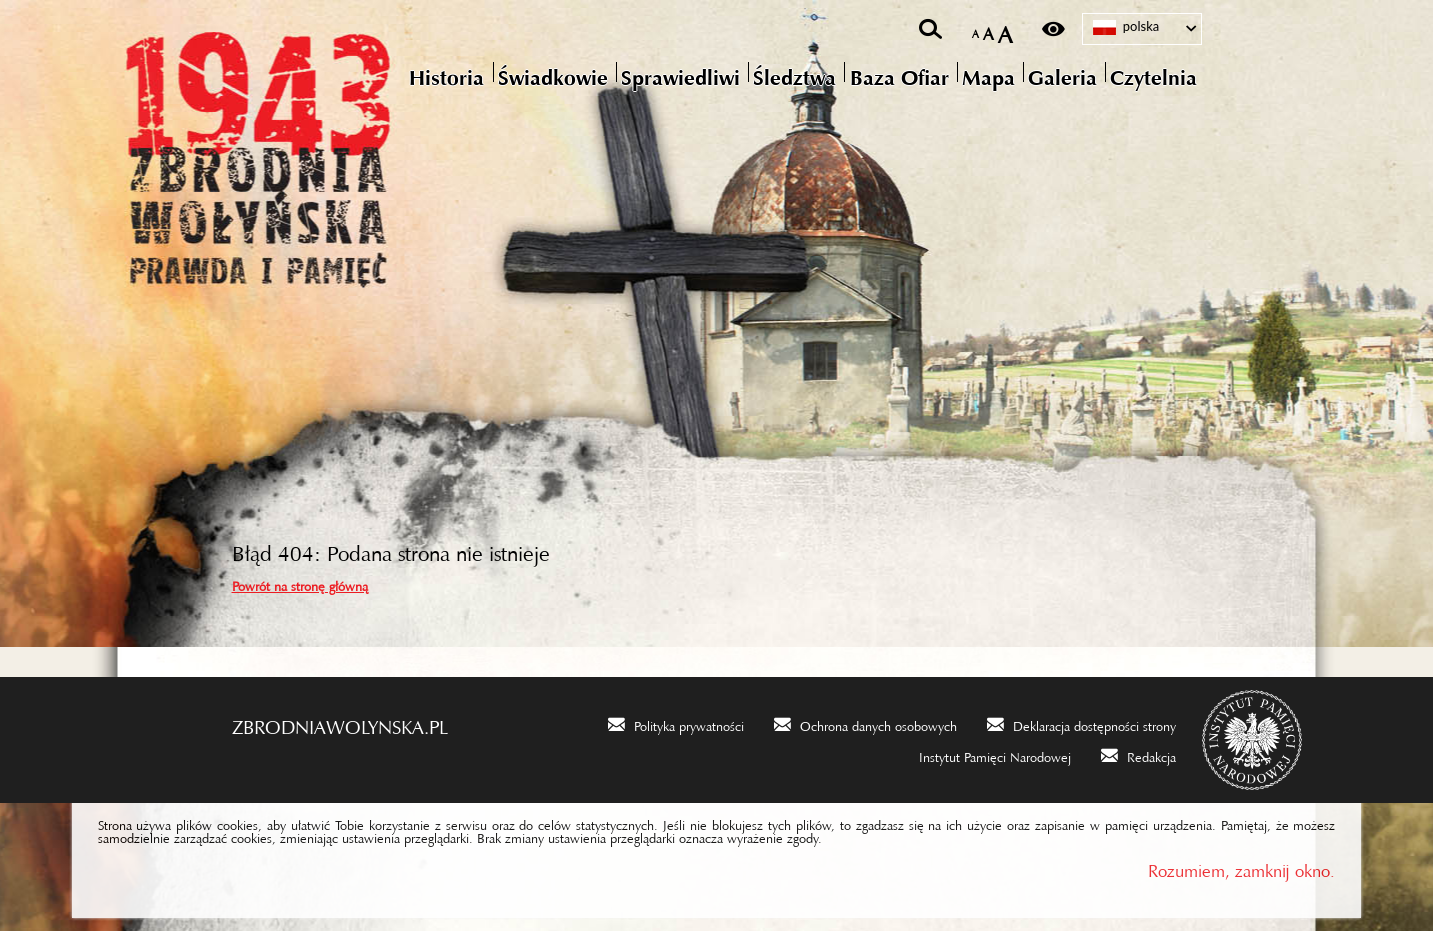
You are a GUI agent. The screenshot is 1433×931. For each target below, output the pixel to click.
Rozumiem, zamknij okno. (1241, 866)
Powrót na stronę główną (300, 583)
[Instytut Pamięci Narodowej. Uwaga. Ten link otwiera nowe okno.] (982, 754)
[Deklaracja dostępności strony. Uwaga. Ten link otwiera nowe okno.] (1081, 723)
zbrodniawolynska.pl (340, 722)
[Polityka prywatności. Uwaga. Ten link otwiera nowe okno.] (676, 723)
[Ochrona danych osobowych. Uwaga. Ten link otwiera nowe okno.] (865, 723)
